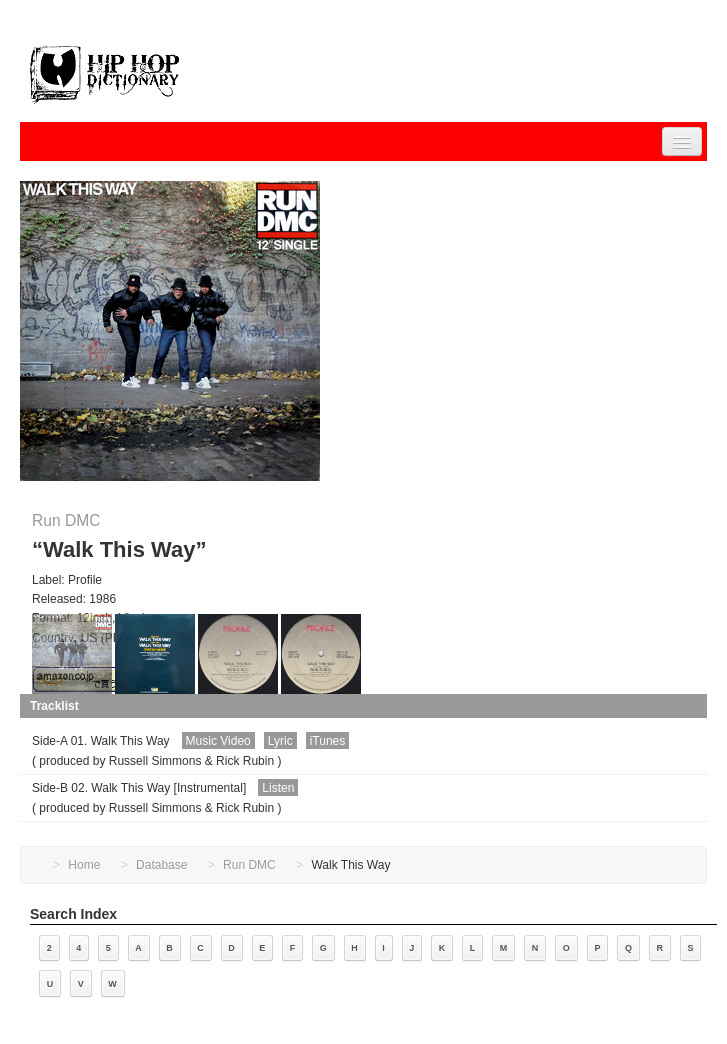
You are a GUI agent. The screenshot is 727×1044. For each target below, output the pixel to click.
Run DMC (66, 520)
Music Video (218, 741)
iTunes (328, 741)
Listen (278, 788)
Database (161, 865)
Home (84, 865)
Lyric (280, 741)
